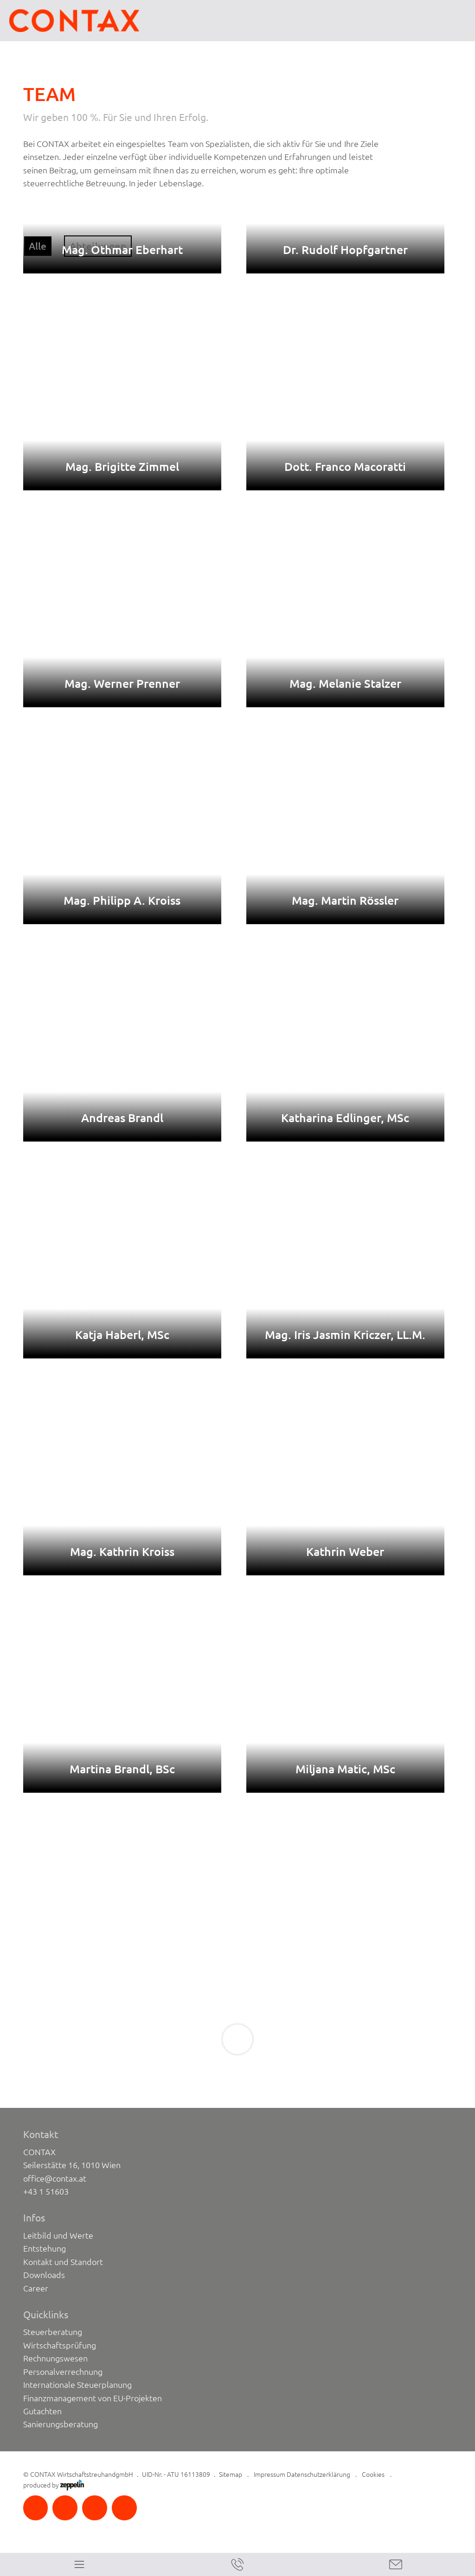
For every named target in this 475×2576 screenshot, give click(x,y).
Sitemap (230, 2474)
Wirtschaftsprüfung (59, 2345)
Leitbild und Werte (58, 2235)
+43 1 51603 (46, 2191)
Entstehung (44, 2248)
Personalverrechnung (63, 2371)
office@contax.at (54, 2178)
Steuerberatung (52, 2331)
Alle (38, 246)
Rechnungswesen (55, 2358)
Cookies (373, 2474)
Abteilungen (98, 246)
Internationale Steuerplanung (77, 2384)
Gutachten (42, 2411)
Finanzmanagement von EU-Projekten (92, 2398)
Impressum (269, 2474)
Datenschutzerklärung (318, 2474)
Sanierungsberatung (60, 2424)
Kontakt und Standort (63, 2261)
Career (35, 2288)
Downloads (44, 2274)
